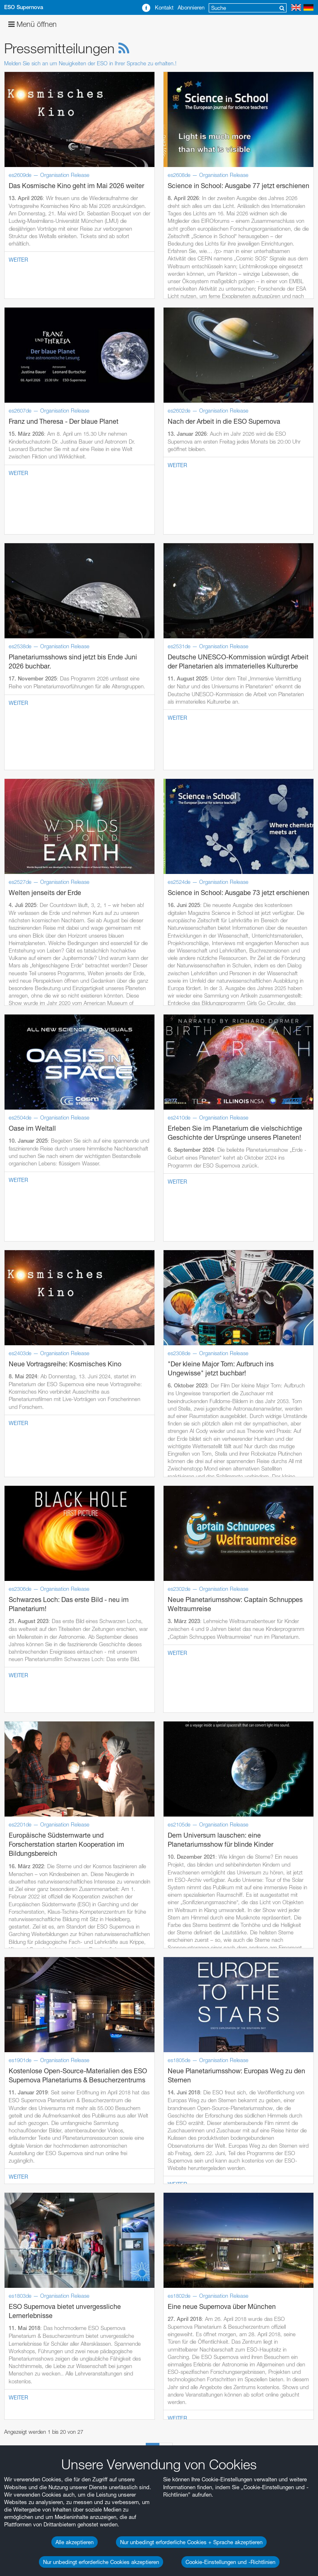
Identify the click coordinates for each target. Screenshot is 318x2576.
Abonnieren (191, 7)
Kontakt (164, 7)
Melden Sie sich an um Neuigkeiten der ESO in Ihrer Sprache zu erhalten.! (90, 63)
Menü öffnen (32, 24)
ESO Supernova (23, 7)
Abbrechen (83, 2538)
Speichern (32, 2538)
